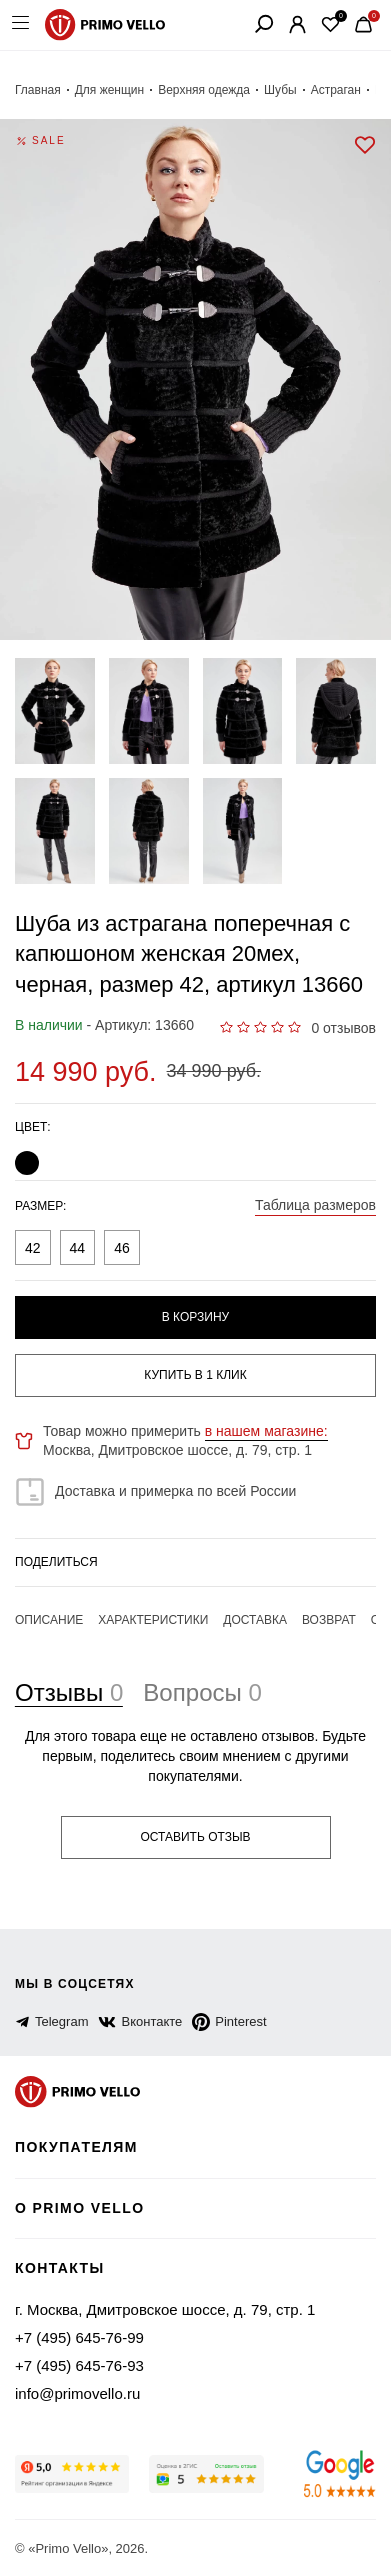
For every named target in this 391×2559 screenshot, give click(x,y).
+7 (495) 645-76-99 (74, 2317)
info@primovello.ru (75, 2373)
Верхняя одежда (189, 90)
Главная (35, 90)
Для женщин (101, 90)
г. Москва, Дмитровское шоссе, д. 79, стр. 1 (153, 2289)
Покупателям (79, 2128)
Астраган (314, 90)
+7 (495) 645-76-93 (74, 2345)
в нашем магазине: (248, 1431)
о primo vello (81, 2188)
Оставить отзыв (195, 1818)
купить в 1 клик (196, 1375)
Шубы (261, 90)
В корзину (195, 1317)
